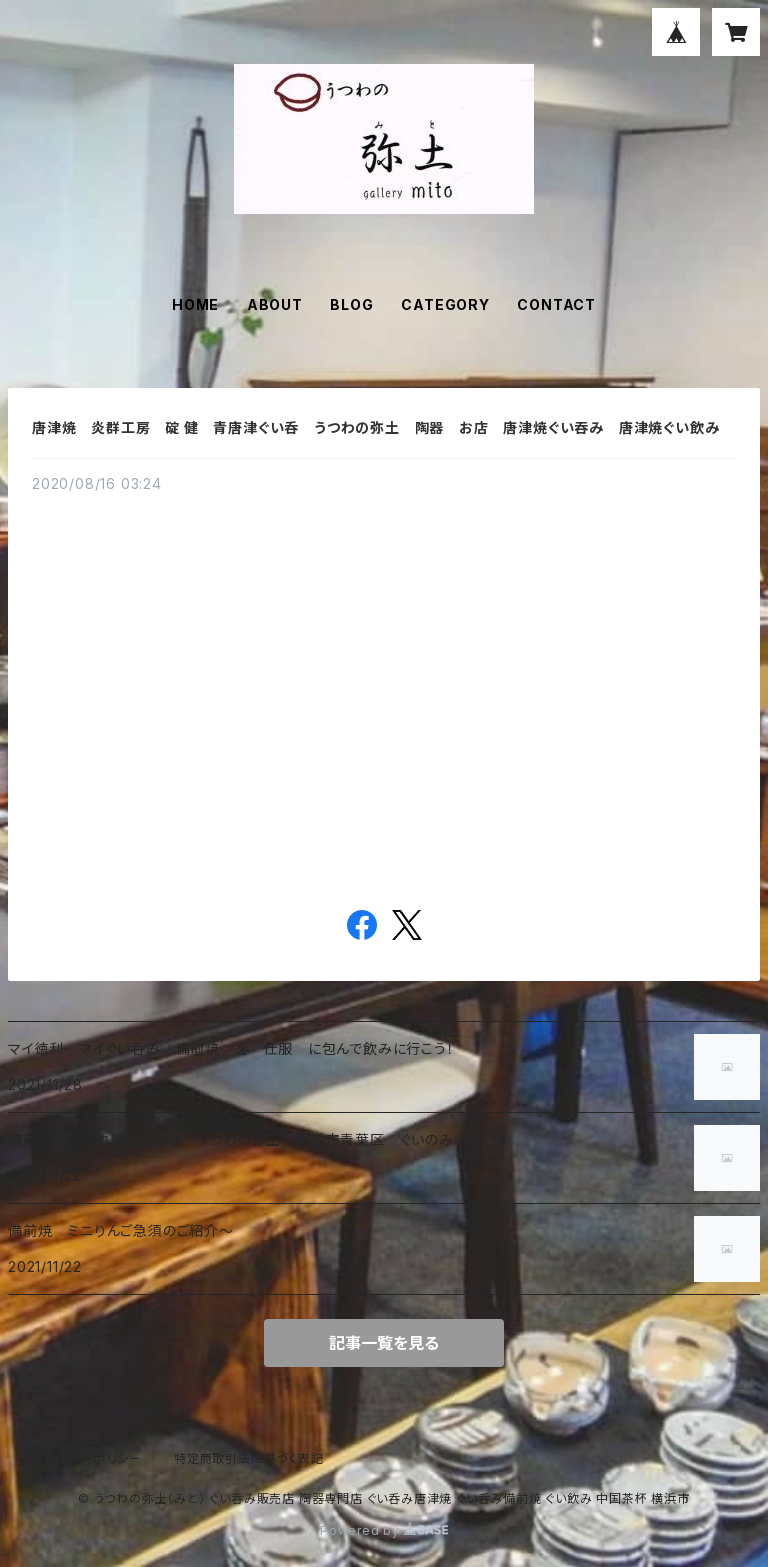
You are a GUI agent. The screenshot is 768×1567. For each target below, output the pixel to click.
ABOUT (275, 304)
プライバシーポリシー (83, 1458)
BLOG (351, 304)
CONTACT (556, 304)
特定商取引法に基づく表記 (249, 1458)
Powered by (384, 1530)
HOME (195, 304)
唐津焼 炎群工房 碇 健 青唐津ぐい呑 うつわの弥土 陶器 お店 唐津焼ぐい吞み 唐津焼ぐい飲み (390, 427)
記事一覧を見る (384, 1343)
